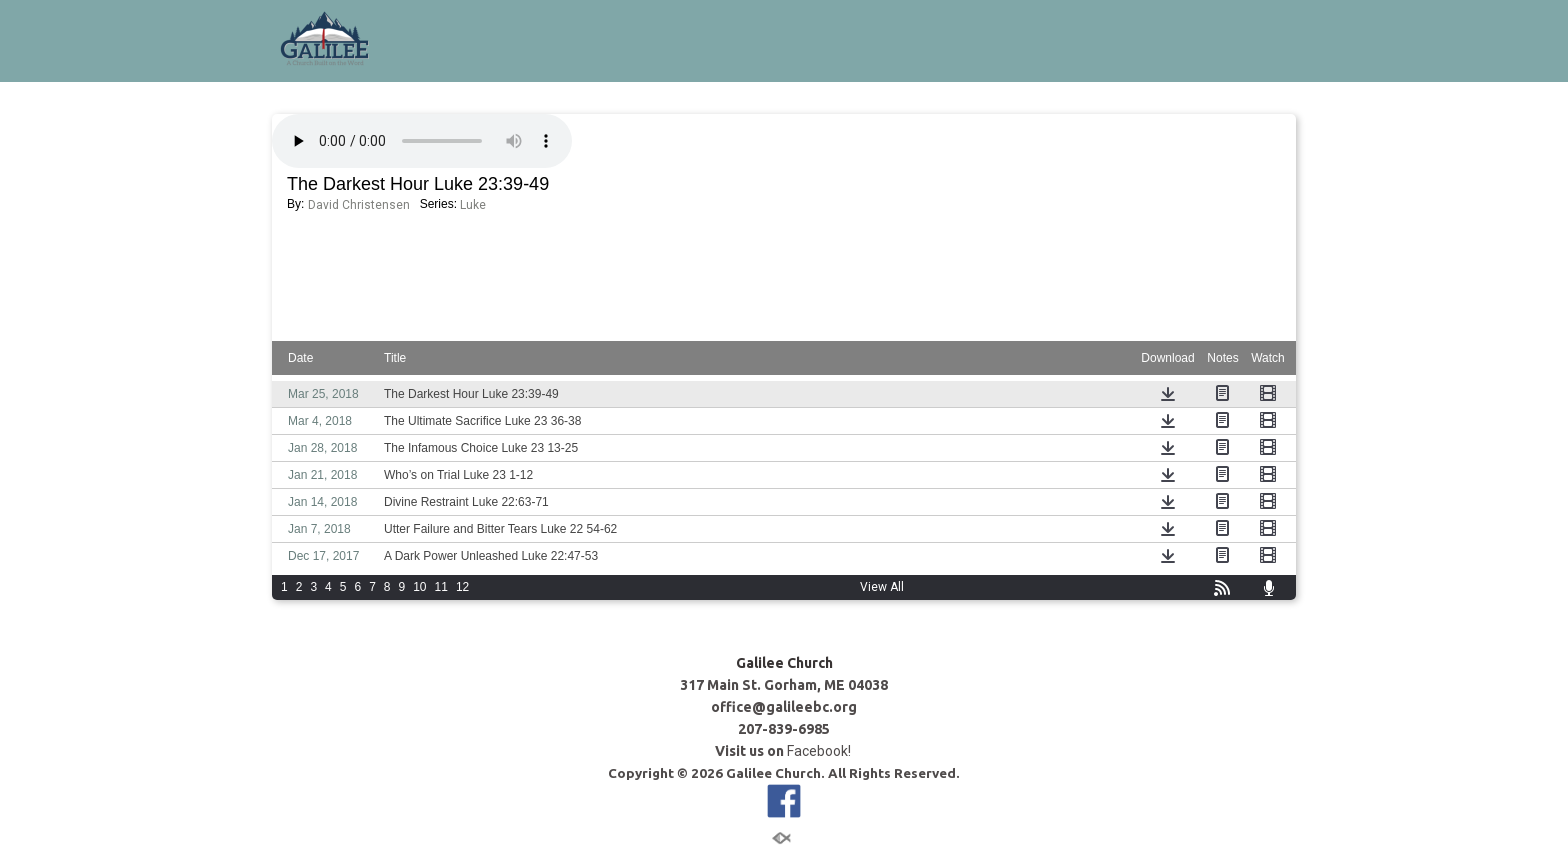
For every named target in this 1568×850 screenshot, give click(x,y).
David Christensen (359, 205)
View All (882, 587)
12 (462, 587)
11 (441, 587)
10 (419, 587)
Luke (473, 205)
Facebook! (820, 751)
